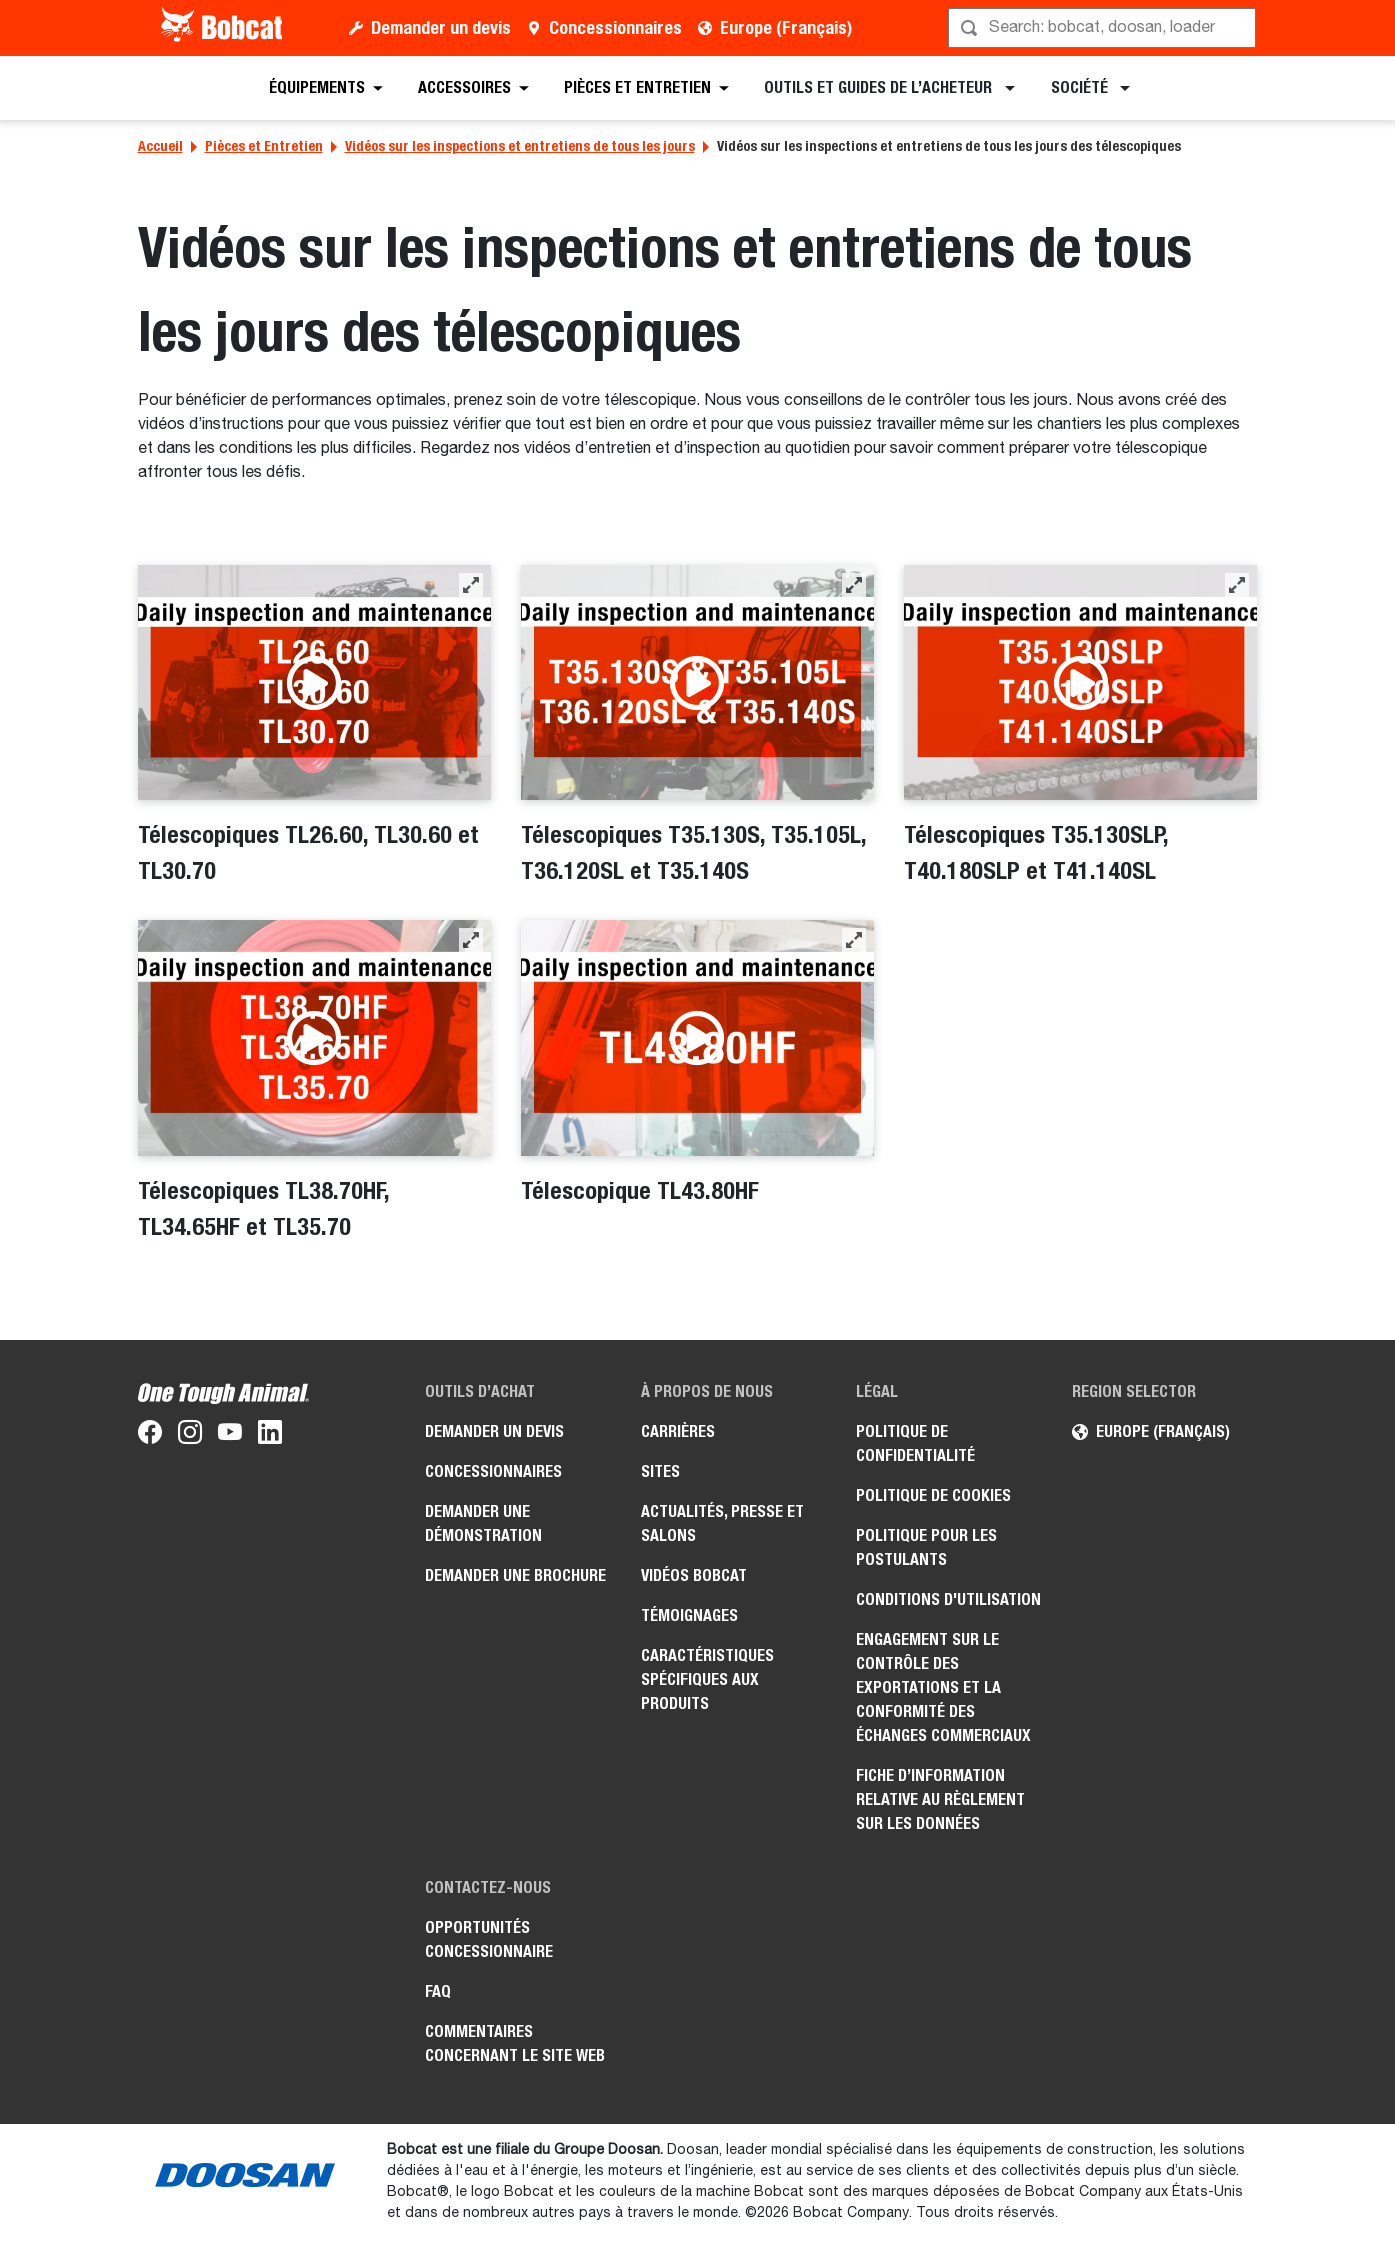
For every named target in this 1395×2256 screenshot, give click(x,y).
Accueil (160, 146)
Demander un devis (441, 27)
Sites (660, 1471)
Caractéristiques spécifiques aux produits (707, 1679)
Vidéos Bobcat (694, 1575)
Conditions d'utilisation (948, 1599)
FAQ (438, 1991)
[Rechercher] (1104, 28)
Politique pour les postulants (926, 1547)
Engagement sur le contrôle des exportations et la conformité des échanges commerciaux (943, 1687)
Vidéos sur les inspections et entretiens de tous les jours (520, 146)
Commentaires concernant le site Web (515, 2043)
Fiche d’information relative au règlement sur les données (940, 1799)
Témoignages (689, 1615)
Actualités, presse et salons (722, 1523)
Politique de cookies (933, 1495)
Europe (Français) (786, 27)
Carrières (678, 1431)
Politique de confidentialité (915, 1443)
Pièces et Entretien (264, 146)
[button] (471, 585)
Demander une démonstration (483, 1523)
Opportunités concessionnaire (489, 1939)
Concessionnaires (615, 27)
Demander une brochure (515, 1575)
